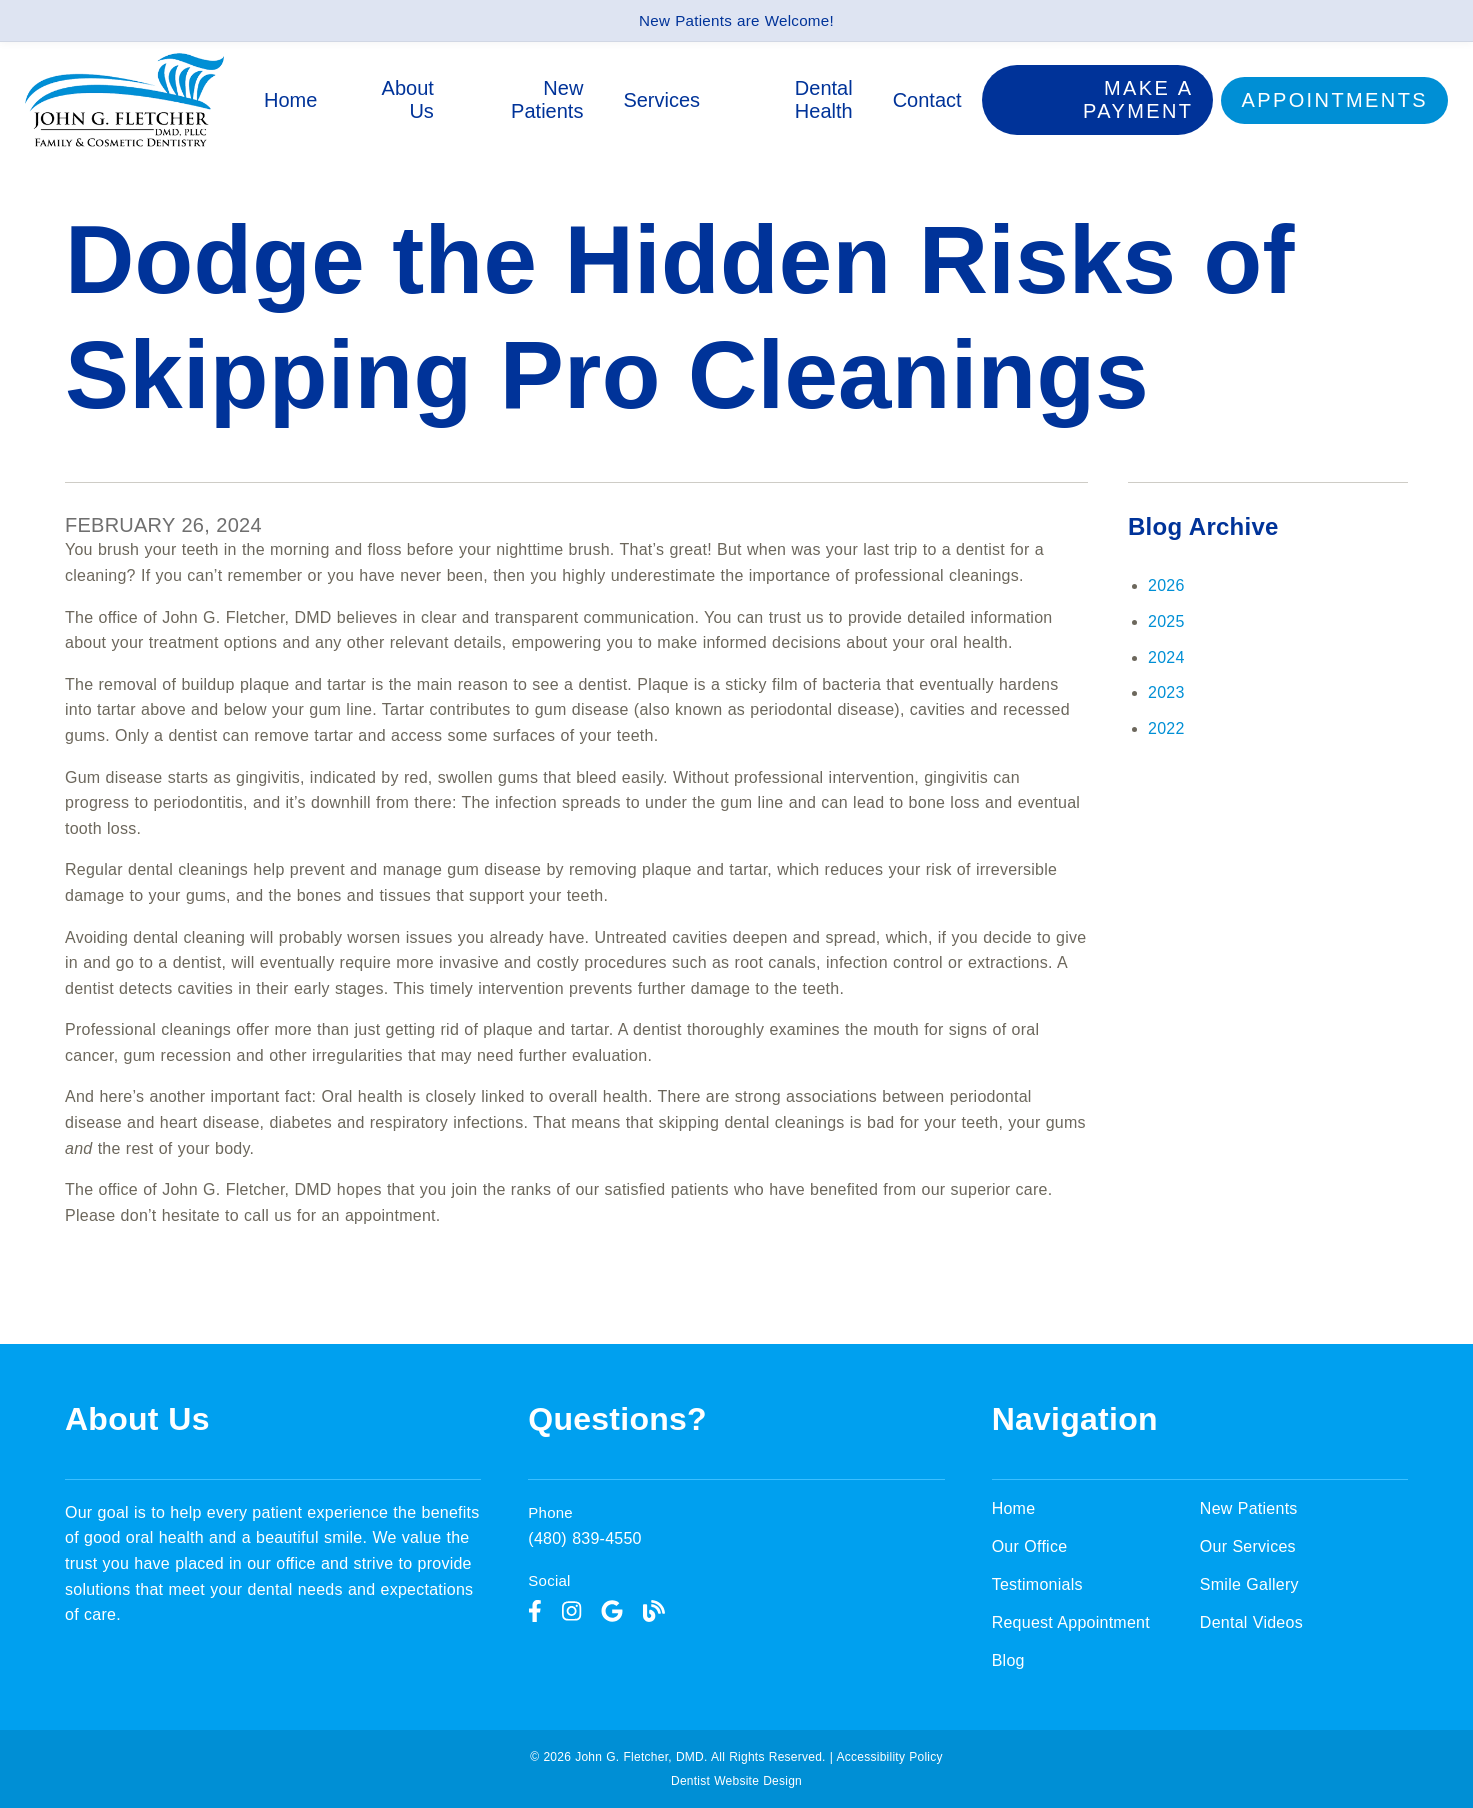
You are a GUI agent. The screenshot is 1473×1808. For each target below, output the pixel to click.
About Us (408, 99)
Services (662, 100)
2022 (1166, 728)
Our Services (1248, 1546)
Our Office (1030, 1546)
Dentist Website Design (736, 1781)
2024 (1166, 657)
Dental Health (824, 99)
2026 (1166, 585)
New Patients (547, 99)
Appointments (1334, 100)
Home (291, 100)
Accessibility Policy (890, 1757)
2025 (1166, 621)
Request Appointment (1071, 1622)
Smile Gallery (1249, 1584)
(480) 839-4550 (584, 1538)
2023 (1166, 692)
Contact (927, 100)
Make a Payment (1138, 99)
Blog (1008, 1660)
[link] (125, 142)
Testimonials (1037, 1584)
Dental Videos (1251, 1622)
